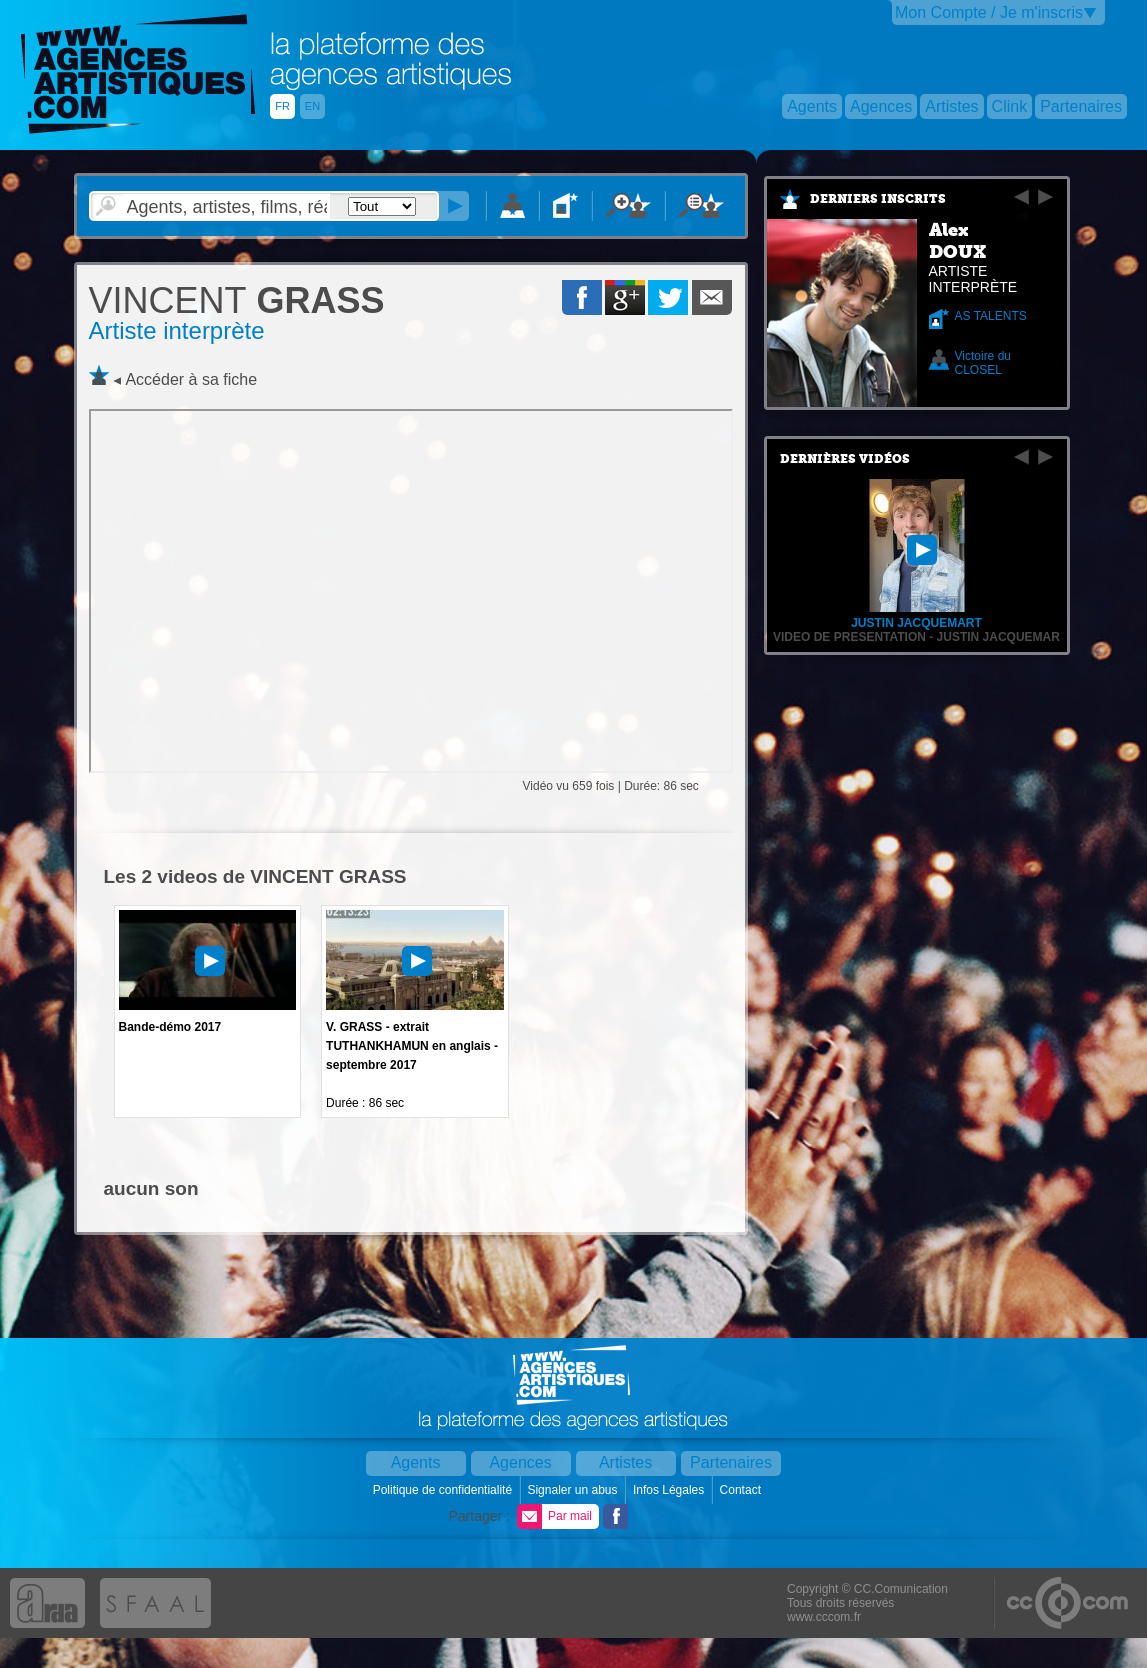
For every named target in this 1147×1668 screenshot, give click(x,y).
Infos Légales (670, 1490)
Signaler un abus (573, 1490)
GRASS (237, 300)
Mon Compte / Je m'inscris (989, 12)
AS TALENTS (991, 316)
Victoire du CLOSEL (983, 363)
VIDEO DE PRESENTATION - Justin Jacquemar (916, 637)
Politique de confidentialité (444, 1490)
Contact (742, 1490)
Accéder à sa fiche (191, 379)
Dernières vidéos (845, 459)
